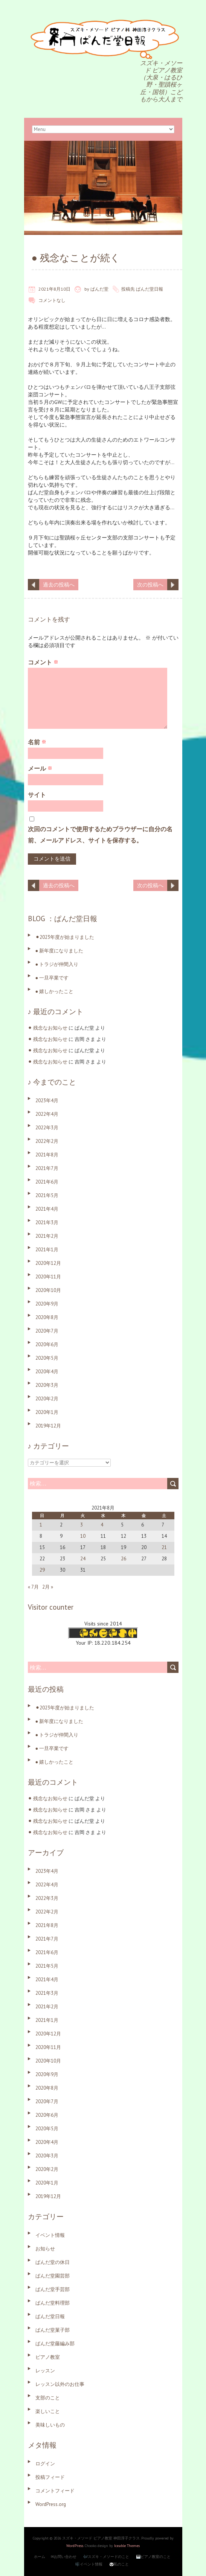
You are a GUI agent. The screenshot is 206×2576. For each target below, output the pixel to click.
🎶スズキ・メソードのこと (106, 2556)
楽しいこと (47, 2411)
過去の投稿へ (59, 584)
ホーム (39, 2556)
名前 (37, 742)
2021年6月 (46, 1182)
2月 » (47, 1587)
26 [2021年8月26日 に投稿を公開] (123, 1558)
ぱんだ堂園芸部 (52, 2276)
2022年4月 (46, 1114)
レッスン (45, 2370)
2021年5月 (46, 1195)
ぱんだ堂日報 (149, 289)
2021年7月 (46, 1168)
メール (40, 768)
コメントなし (52, 300)
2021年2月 (46, 1236)
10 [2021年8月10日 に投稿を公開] (82, 1536)
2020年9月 (46, 1304)
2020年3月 (46, 1385)
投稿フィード (50, 2477)
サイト (37, 794)
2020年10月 (48, 1290)
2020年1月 (46, 1412)
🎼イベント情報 (88, 2564)
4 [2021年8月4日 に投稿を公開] (102, 1525)
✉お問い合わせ (63, 2556)
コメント (43, 662)
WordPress (74, 2545)
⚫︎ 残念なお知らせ (47, 1028)
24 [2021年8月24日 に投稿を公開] (82, 1558)
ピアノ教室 (47, 2357)
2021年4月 (46, 1209)
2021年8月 (46, 1155)
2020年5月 (46, 1358)
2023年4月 (46, 1100)
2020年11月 (48, 1277)
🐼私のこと (119, 2564)
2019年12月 (48, 1426)
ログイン (45, 2463)
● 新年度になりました (59, 951)
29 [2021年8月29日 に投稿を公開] (42, 1570)
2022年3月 (46, 1127)
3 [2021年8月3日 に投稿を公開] (81, 1525)
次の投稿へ (150, 584)
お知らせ (45, 2248)
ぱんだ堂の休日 (52, 2262)
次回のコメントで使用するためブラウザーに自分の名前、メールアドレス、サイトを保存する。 (100, 834)
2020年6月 (46, 1344)
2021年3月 (46, 1222)
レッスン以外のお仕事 (59, 2384)
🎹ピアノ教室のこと (153, 2556)
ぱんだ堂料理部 (52, 2303)
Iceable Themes (127, 2545)
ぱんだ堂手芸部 (52, 2289)
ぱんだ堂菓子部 (52, 2330)
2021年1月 (46, 1249)
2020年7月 (46, 1331)
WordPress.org (50, 2504)
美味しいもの (50, 2425)
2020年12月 (48, 1263)
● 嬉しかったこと (54, 991)
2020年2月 (46, 1398)
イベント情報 (50, 2235)
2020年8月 (46, 1317)
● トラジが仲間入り (57, 964)
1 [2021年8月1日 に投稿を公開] (41, 1525)
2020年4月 (46, 1371)
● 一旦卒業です (52, 978)
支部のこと (47, 2398)
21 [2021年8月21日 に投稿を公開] (164, 1547)
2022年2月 (46, 1141)
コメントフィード (55, 2491)
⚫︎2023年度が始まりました (64, 937)
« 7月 (33, 1587)
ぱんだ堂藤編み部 (55, 2343)
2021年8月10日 (54, 289)
